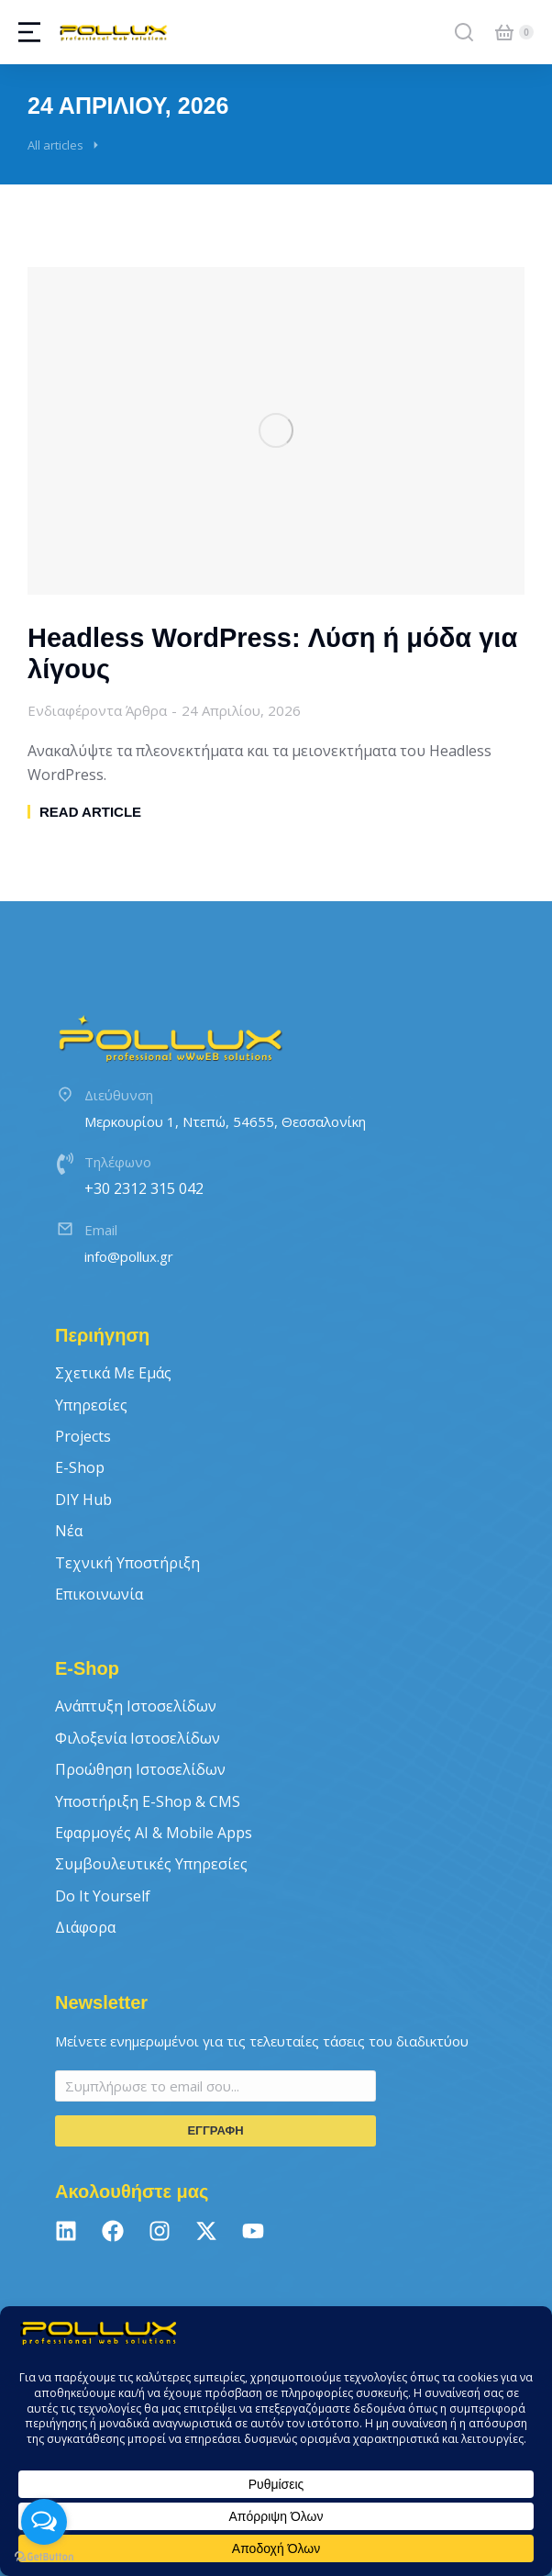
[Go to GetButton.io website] (44, 2557)
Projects (83, 1436)
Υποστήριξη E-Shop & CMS (147, 1801)
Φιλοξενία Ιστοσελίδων (137, 1738)
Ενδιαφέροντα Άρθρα (97, 710)
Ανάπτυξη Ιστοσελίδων (135, 1706)
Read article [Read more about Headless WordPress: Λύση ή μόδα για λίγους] (90, 812)
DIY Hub (83, 1499)
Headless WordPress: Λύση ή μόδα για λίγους (272, 654)
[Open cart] (504, 32)
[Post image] (276, 431)
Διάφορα (85, 1927)
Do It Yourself (102, 1896)
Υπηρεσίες (91, 1405)
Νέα (69, 1531)
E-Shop (80, 1467)
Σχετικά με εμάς (113, 1373)
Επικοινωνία (99, 1594)
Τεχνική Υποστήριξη (127, 1563)
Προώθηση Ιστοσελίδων (140, 1769)
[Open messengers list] (44, 2522)
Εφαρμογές (153, 1833)
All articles (55, 145)
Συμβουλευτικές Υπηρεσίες (151, 1864)
